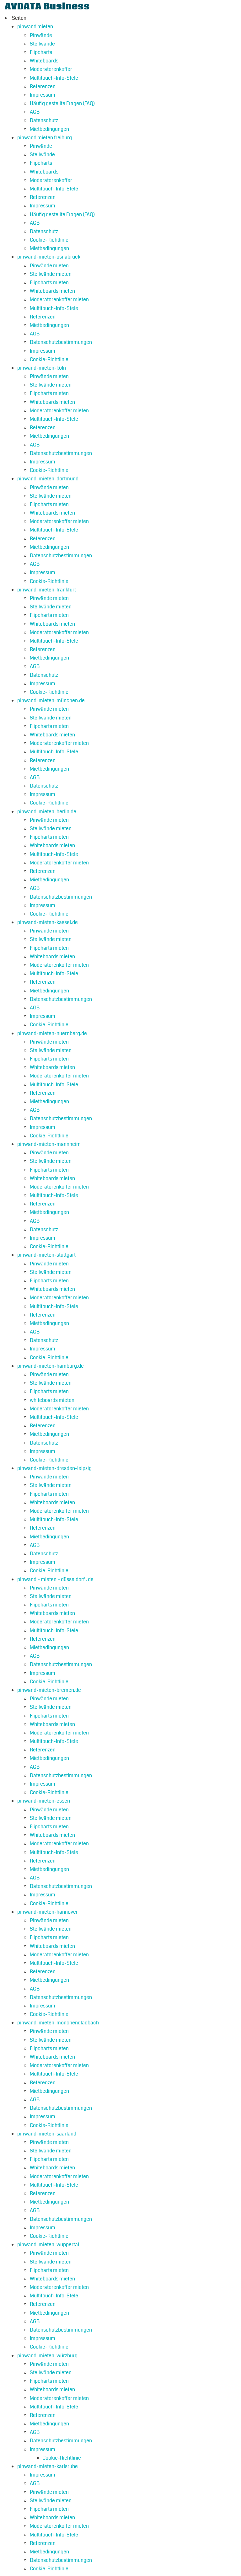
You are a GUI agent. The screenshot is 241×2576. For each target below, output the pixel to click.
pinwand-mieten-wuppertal (48, 2244)
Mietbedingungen (49, 129)
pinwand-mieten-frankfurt (46, 589)
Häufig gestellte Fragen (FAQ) (62, 103)
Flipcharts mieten (49, 282)
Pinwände (41, 35)
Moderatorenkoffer (51, 69)
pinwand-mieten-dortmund (47, 478)
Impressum (42, 95)
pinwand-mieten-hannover (47, 1912)
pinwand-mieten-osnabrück (48, 256)
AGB (35, 111)
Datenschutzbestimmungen (61, 342)
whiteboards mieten (52, 1400)
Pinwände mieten (49, 265)
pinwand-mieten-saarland (46, 2133)
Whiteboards (44, 60)
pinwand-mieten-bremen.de (49, 1690)
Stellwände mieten (51, 274)
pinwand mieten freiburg (44, 137)
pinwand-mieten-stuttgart (46, 1255)
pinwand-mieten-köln (41, 367)
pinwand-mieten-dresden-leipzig (54, 1468)
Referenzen (43, 86)
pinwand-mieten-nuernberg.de (52, 1033)
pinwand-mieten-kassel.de (47, 922)
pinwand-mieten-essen (43, 1800)
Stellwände (42, 43)
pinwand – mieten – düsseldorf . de (55, 1579)
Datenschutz (44, 120)
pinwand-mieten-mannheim (49, 1144)
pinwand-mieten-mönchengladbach (58, 2022)
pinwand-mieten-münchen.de (51, 700)
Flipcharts (41, 52)
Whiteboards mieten (52, 291)
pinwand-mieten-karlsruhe (47, 2466)
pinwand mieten (35, 26)
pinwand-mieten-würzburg (47, 2355)
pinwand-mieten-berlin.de (46, 811)
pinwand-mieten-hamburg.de (50, 1366)
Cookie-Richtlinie (49, 239)
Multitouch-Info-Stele (54, 78)
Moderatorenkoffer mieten (59, 299)
